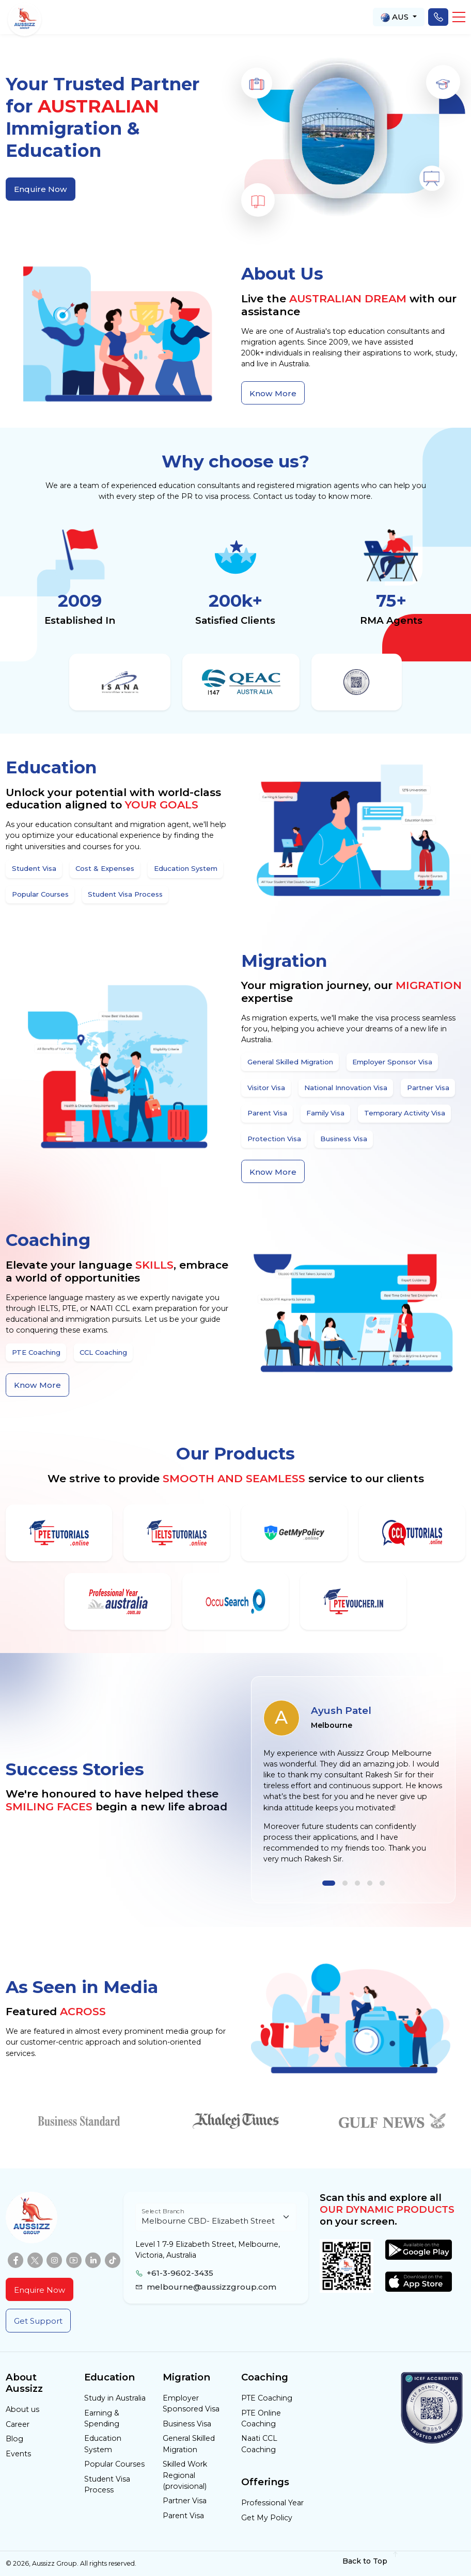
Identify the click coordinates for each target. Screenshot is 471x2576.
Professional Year (272, 2502)
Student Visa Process (107, 2484)
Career (17, 2424)
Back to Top (370, 2561)
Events (18, 2453)
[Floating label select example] (215, 2217)
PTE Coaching (266, 2398)
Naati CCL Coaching (259, 2444)
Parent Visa (183, 2515)
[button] (458, 17)
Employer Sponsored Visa (191, 2403)
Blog (14, 2438)
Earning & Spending (101, 2418)
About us (22, 2409)
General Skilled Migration (189, 2444)
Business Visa (187, 2423)
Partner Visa (185, 2500)
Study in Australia (115, 2398)
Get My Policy (266, 2517)
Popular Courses (114, 2464)
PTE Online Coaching (261, 2418)
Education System (102, 2444)
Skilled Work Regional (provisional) (185, 2474)
